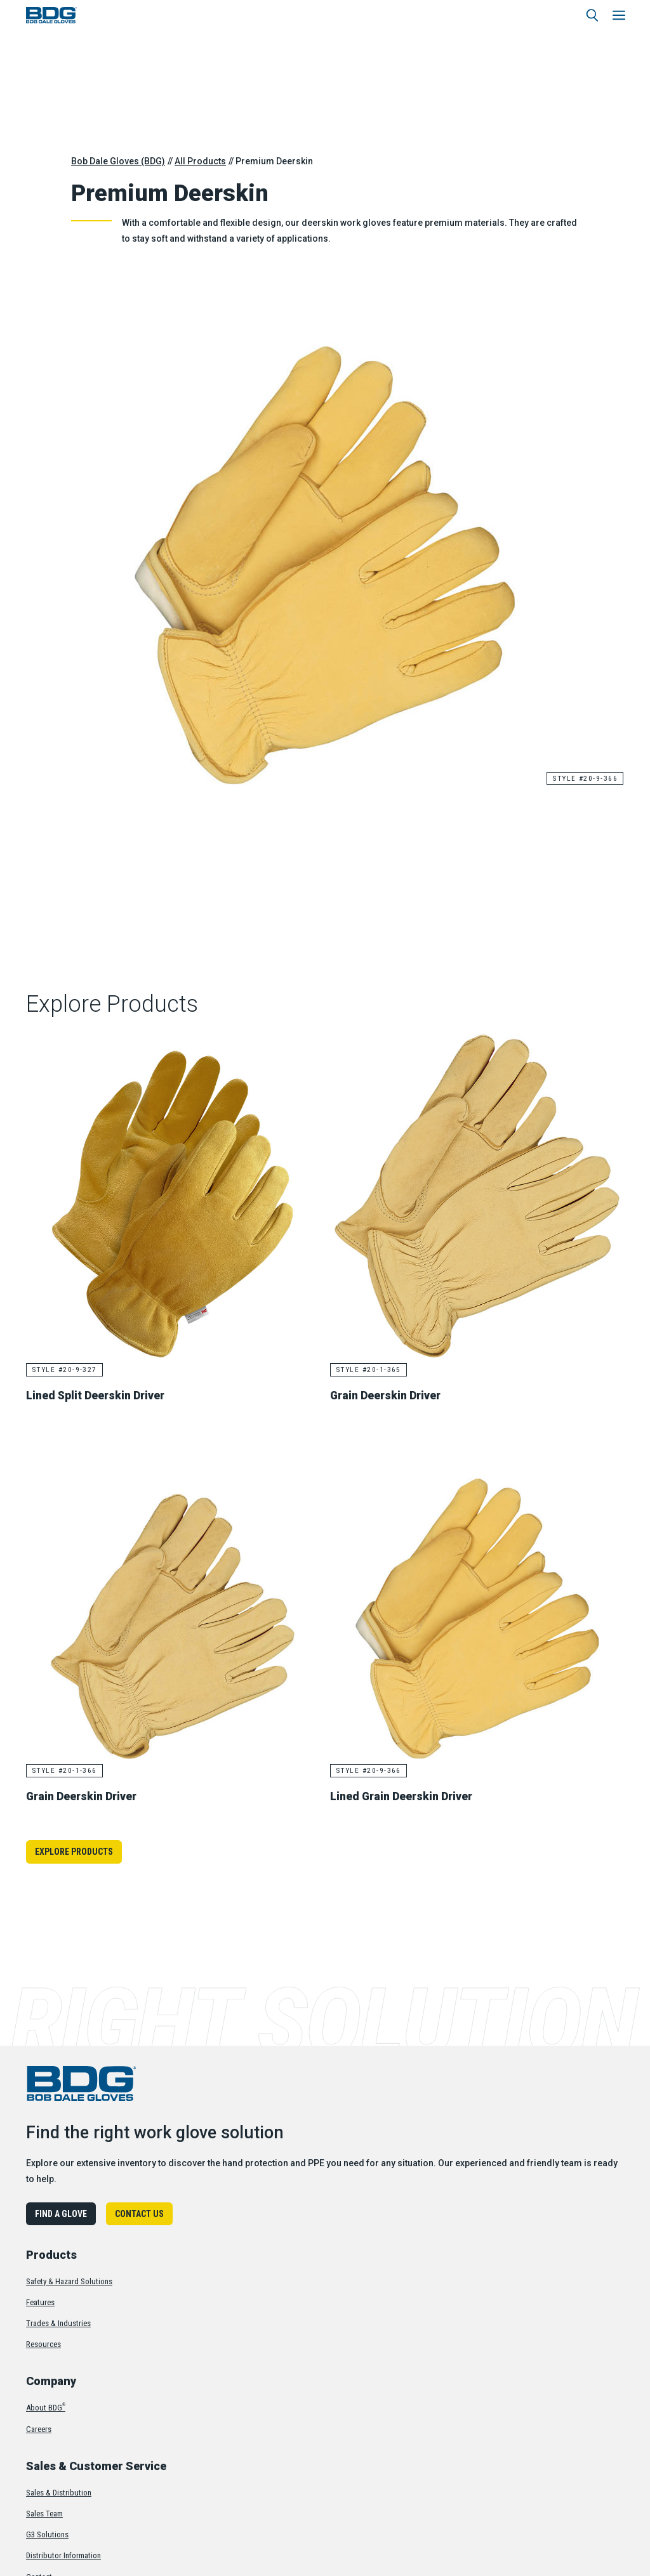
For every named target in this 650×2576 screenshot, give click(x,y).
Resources (43, 2343)
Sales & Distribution (58, 2492)
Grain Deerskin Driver (388, 1395)
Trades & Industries (58, 2322)
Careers (38, 2428)
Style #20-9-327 (66, 1369)
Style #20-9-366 (584, 778)
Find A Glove (61, 2213)
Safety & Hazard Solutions (69, 2280)
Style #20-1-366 (66, 1770)
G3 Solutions (47, 2534)
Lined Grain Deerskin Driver (404, 1795)
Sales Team (44, 2513)
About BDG (45, 2407)
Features (40, 2301)
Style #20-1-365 (370, 1369)
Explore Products (74, 1851)
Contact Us (139, 2213)
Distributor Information (63, 2555)
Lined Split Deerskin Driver (97, 1395)
